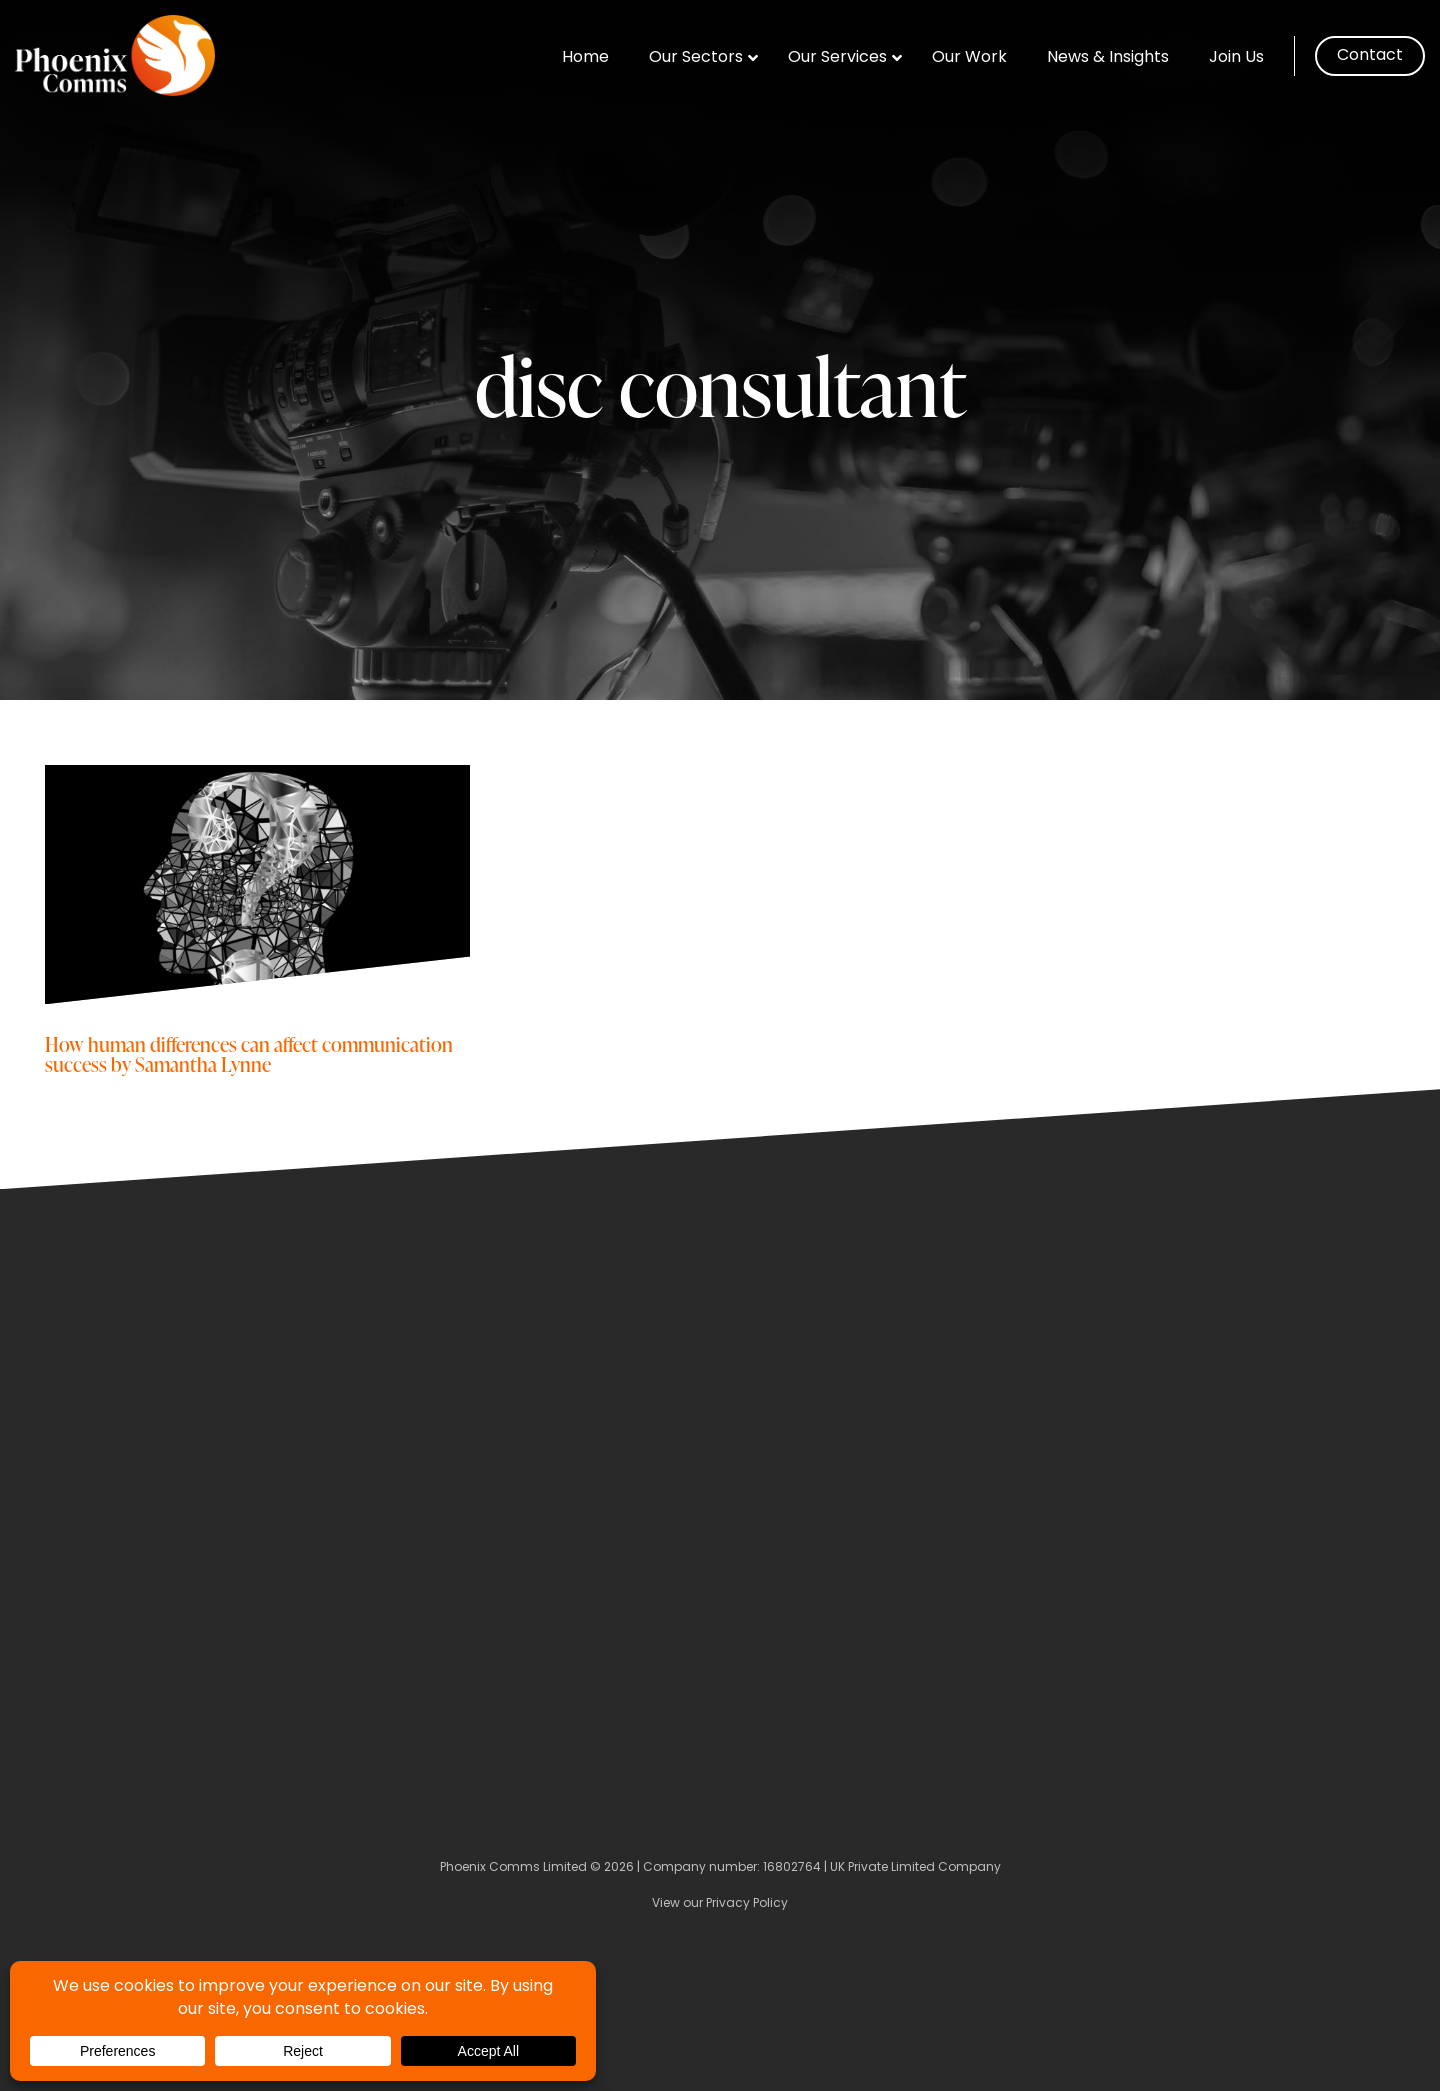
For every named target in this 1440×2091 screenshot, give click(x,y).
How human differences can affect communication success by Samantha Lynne (249, 1053)
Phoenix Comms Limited (513, 1868)
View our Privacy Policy (720, 1904)
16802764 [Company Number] (792, 1868)
